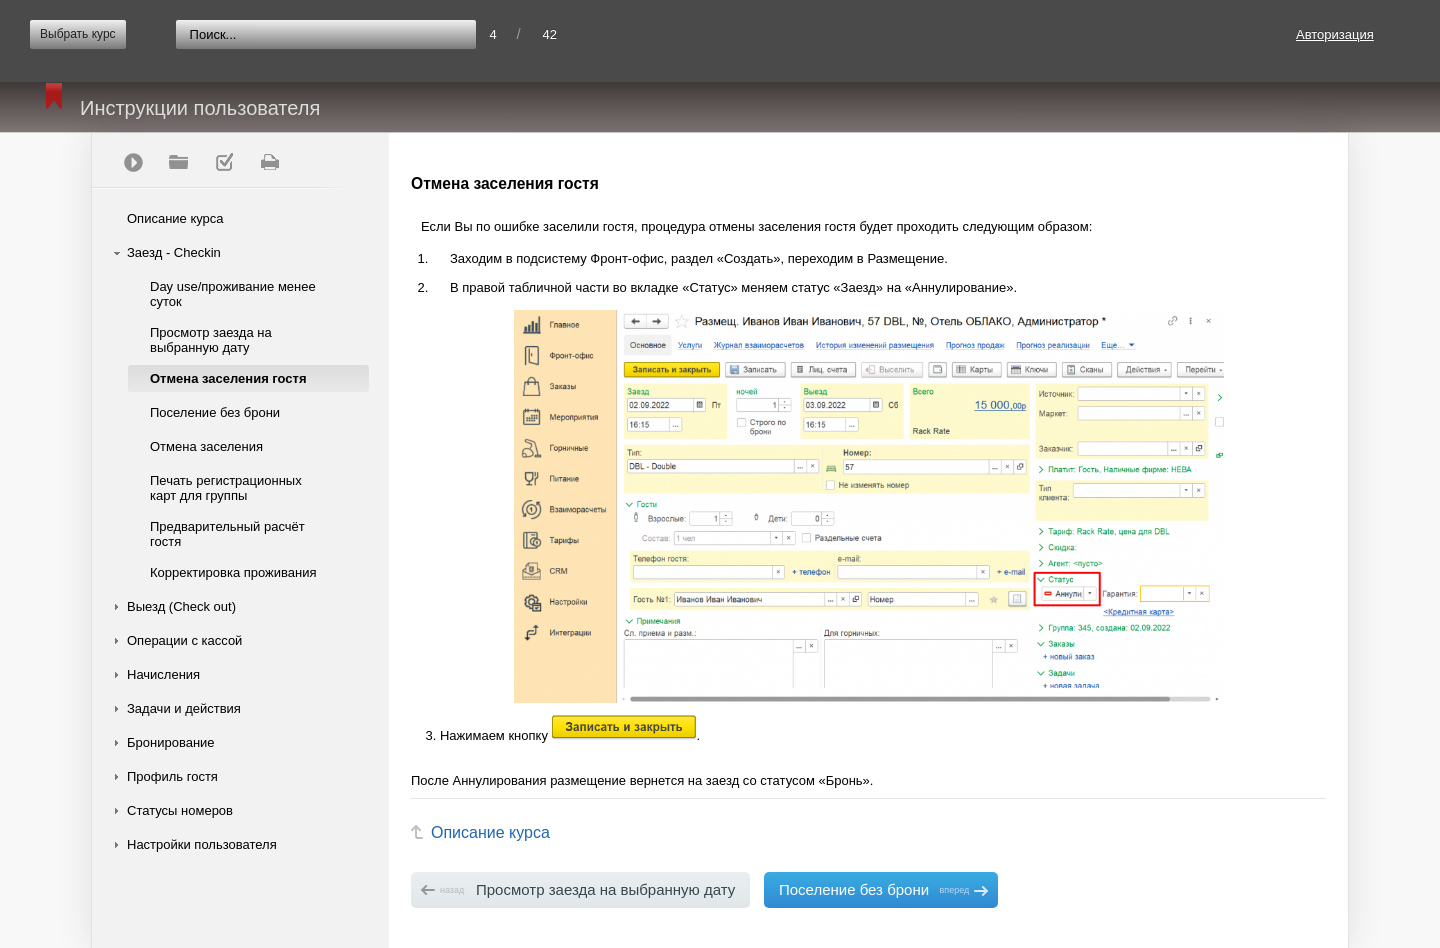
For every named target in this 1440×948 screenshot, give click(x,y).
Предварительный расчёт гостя (227, 534)
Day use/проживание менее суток (233, 294)
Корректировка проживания (233, 572)
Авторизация (1335, 34)
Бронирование (171, 742)
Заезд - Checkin (174, 252)
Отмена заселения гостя (228, 378)
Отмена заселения (206, 446)
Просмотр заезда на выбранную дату (211, 340)
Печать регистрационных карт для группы (226, 488)
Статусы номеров (180, 810)
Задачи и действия (184, 708)
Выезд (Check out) (181, 606)
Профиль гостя (172, 776)
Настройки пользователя (202, 844)
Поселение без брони (215, 412)
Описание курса (175, 218)
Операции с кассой (184, 640)
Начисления (163, 674)
